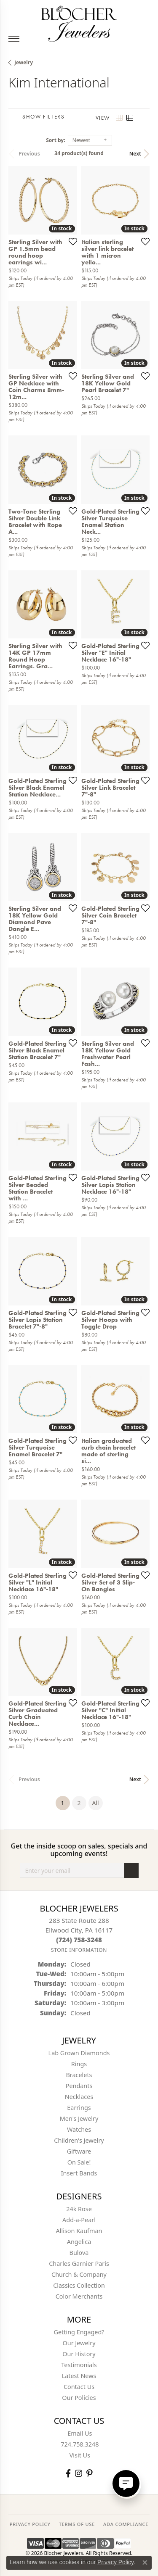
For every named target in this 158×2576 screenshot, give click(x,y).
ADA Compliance (125, 2524)
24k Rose (79, 2209)
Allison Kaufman (79, 2231)
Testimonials (78, 2365)
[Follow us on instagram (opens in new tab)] (78, 2473)
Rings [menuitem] (79, 2064)
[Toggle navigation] (14, 38)
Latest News (79, 2376)
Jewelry (23, 62)
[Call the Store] (79, 1939)
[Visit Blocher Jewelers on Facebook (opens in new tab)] (68, 2473)
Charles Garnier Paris (79, 2264)
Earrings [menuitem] (79, 2108)
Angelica (79, 2242)
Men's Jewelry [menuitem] (79, 2118)
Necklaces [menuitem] (79, 2097)
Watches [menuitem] (79, 2129)
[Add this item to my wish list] (70, 241)
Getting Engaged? (79, 2332)
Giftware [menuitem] (79, 2151)
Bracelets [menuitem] (79, 2075)
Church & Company (79, 2274)
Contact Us (79, 2387)
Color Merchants (79, 2296)
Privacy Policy (115, 2562)
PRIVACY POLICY (30, 2524)
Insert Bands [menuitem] (79, 2173)
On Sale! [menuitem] (79, 2162)
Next (135, 153)
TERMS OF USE (77, 2524)
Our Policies (79, 2398)
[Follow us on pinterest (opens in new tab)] (89, 2473)
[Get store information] (79, 1950)
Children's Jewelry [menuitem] (79, 2140)
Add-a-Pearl (79, 2220)
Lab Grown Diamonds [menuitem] (79, 2053)
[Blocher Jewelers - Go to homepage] (79, 22)
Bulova (79, 2253)
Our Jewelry (79, 2343)
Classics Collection (79, 2285)
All (95, 1803)
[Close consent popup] (144, 2562)
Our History (78, 2354)
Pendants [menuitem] (79, 2086)
